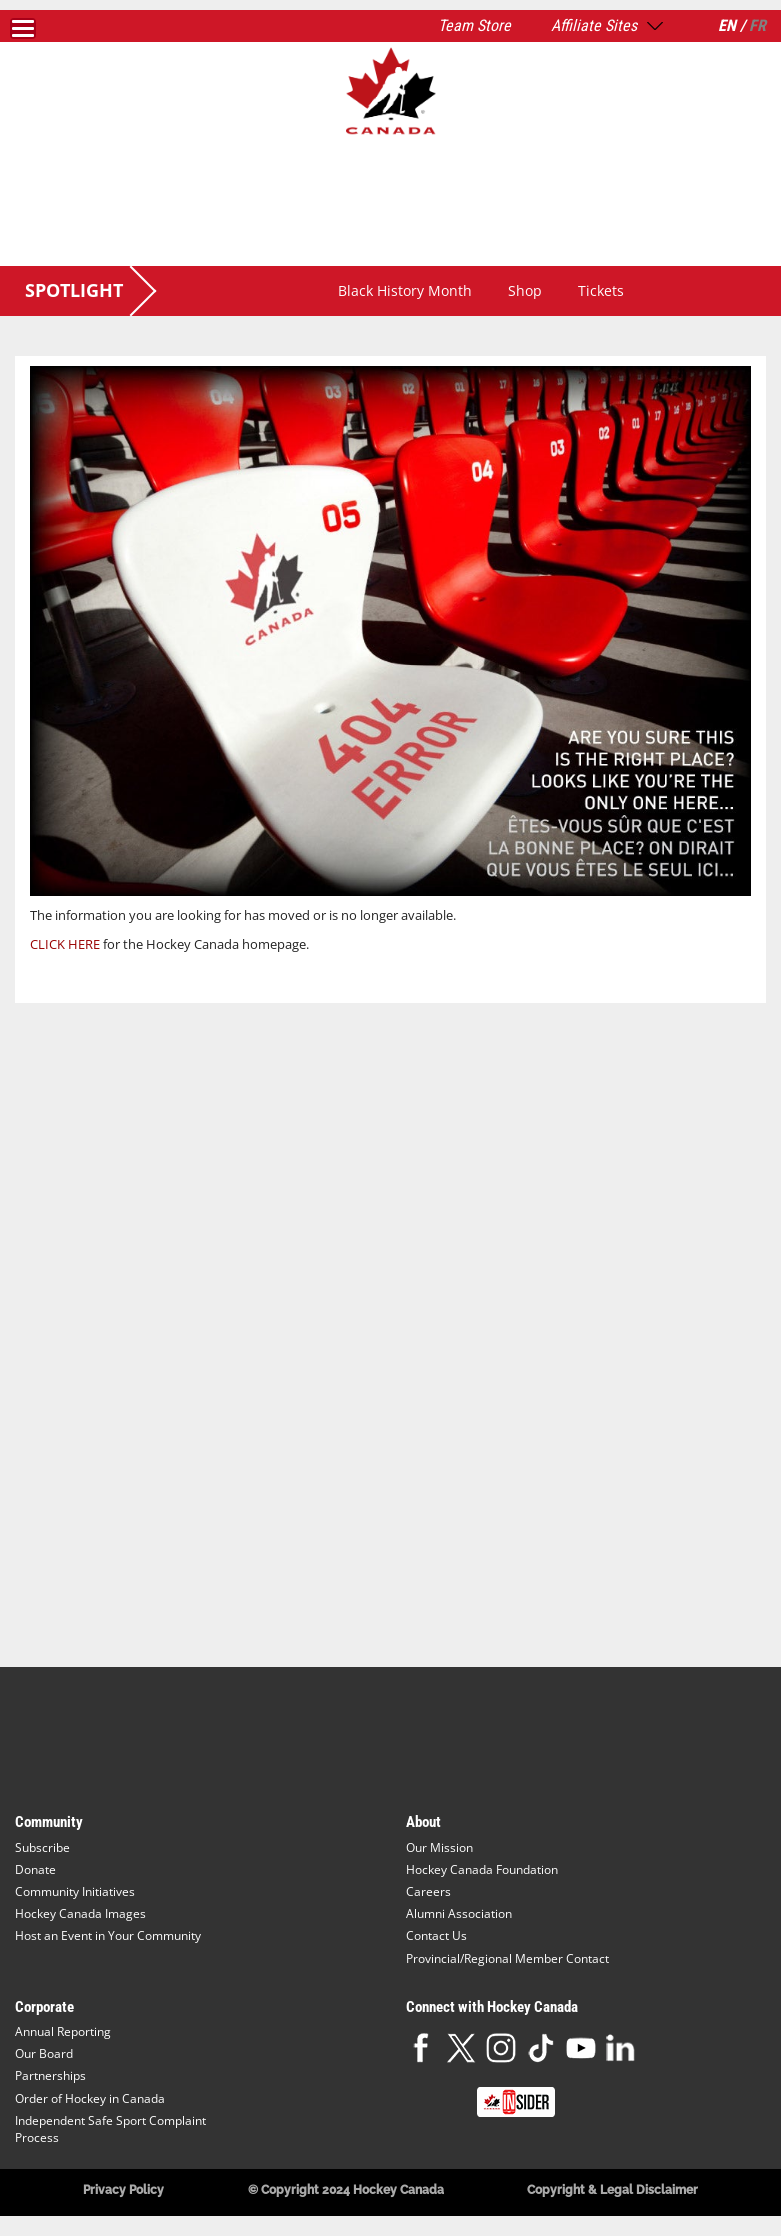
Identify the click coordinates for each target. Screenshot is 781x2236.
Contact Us (436, 1935)
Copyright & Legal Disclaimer (612, 2190)
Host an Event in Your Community (108, 1935)
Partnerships (50, 2075)
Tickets (601, 290)
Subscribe (42, 1847)
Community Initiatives (75, 1891)
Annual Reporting (63, 2031)
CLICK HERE (65, 944)
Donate (35, 1869)
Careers (428, 1891)
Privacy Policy (123, 2190)
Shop (525, 290)
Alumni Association (459, 1913)
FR (757, 25)
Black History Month (405, 290)
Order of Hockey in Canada (90, 2098)
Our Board (44, 2053)
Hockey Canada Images (80, 1913)
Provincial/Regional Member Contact (507, 1958)
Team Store (474, 25)
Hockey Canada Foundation (482, 1869)
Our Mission (439, 1847)
